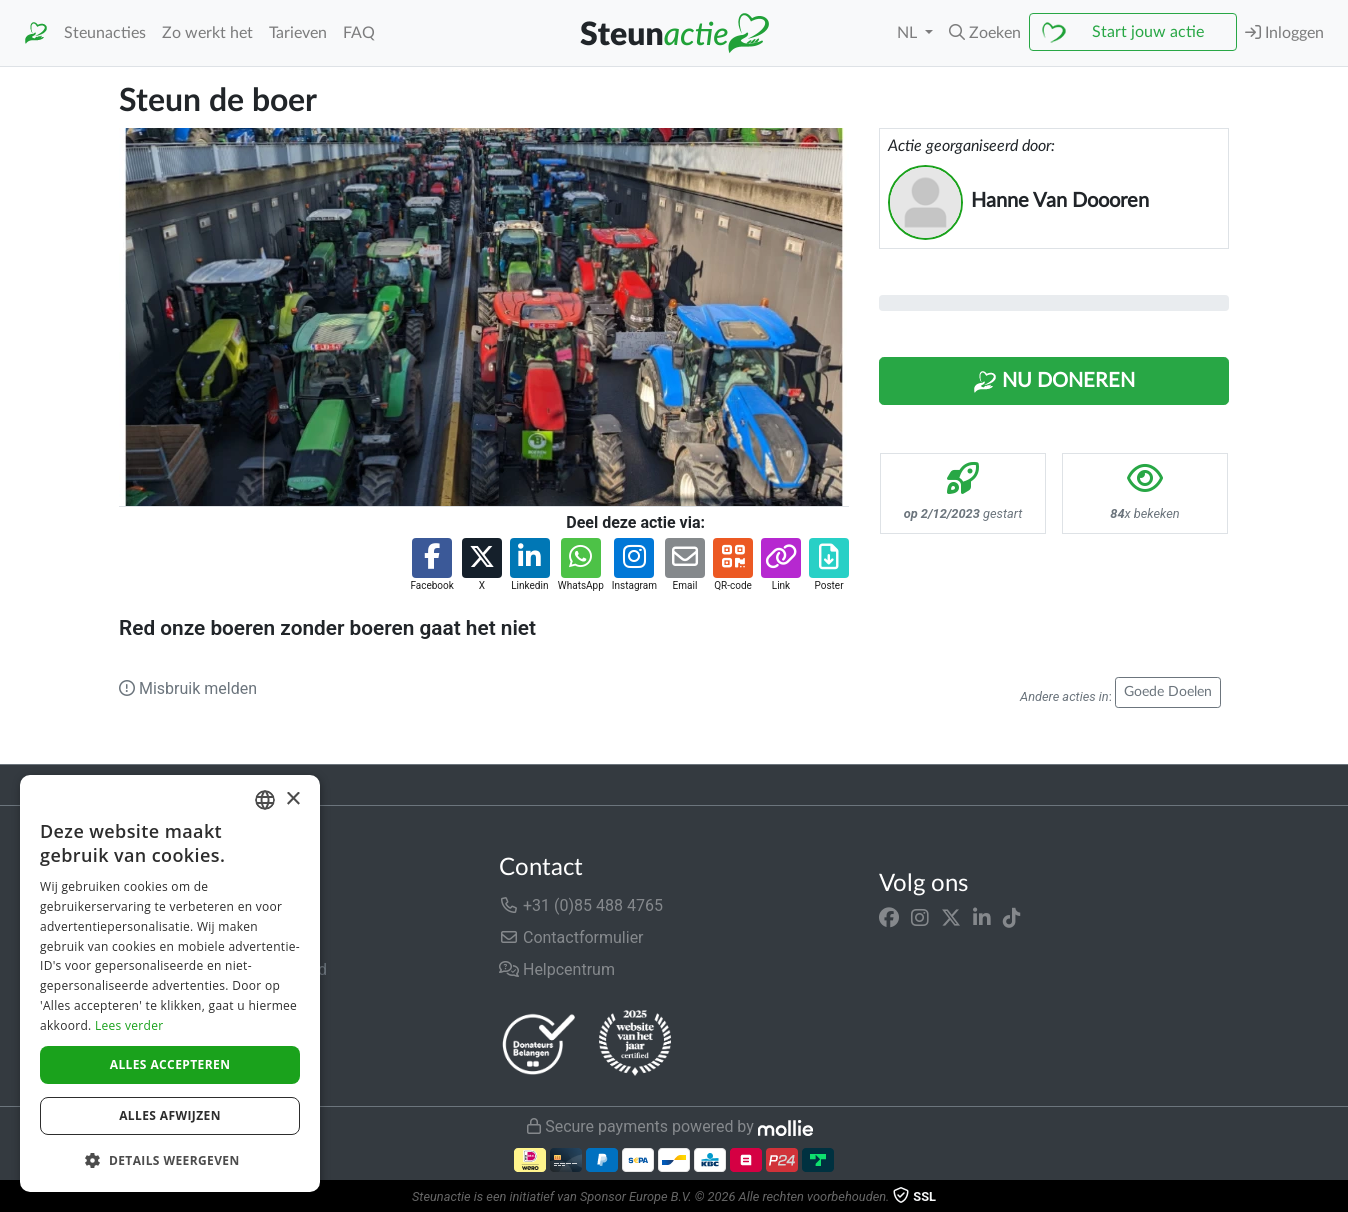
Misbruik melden (188, 688)
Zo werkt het (207, 33)
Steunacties (105, 33)
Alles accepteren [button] (170, 1064)
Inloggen (1284, 32)
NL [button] (909, 33)
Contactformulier (571, 937)
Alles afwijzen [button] (170, 1115)
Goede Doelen (1168, 692)
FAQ (359, 33)
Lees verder (129, 1025)
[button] (985, 33)
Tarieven (298, 33)
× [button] (292, 799)
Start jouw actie (1148, 32)
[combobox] (265, 800)
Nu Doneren (1054, 382)
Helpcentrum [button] (557, 969)
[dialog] (170, 983)
